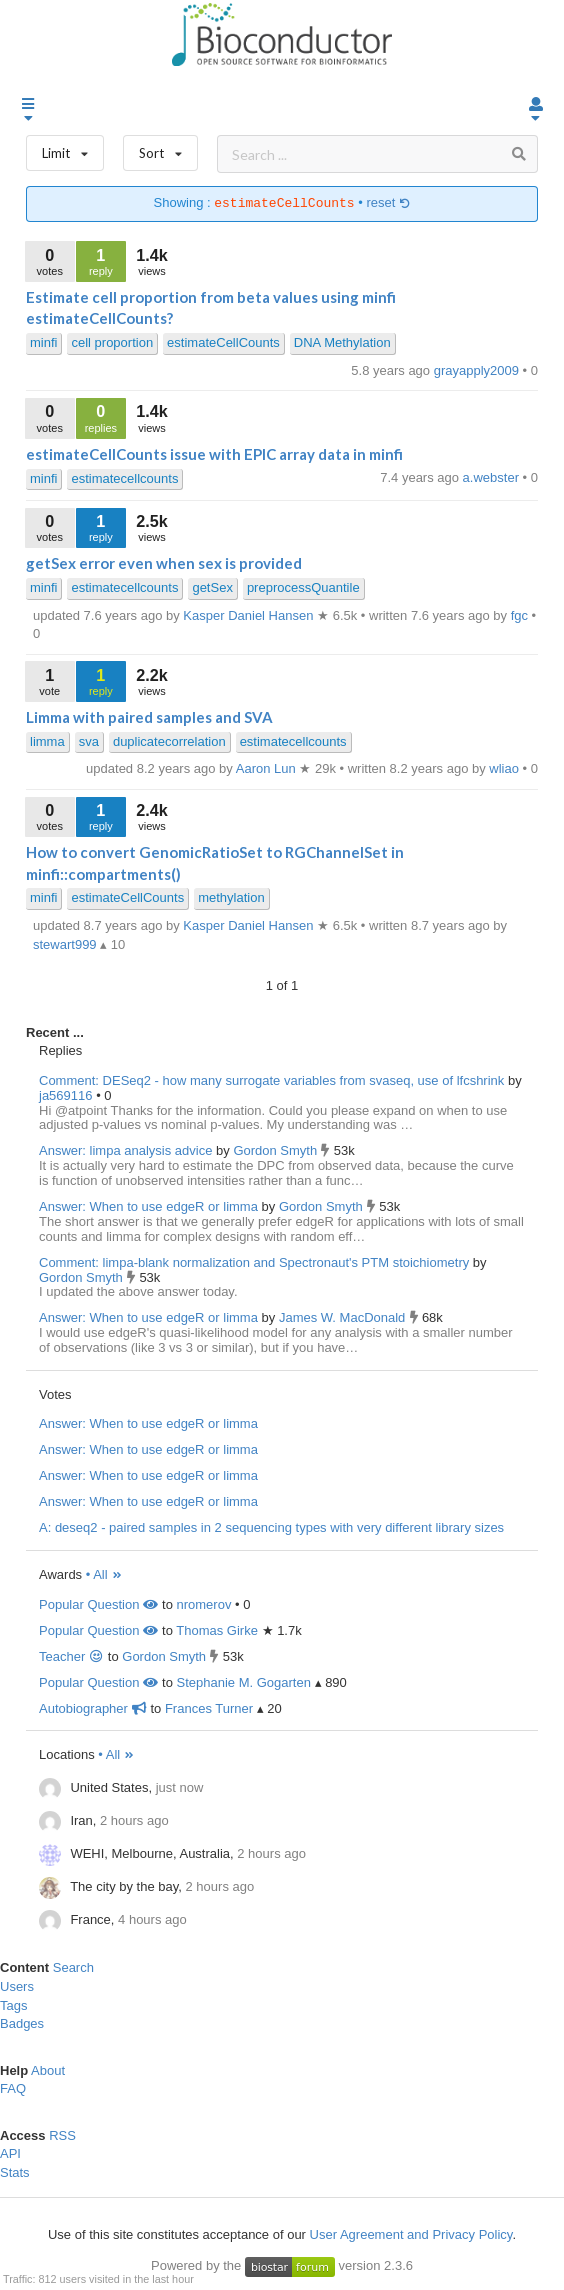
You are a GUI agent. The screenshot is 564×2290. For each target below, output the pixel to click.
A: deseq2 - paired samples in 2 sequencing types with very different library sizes (271, 1527)
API (10, 2153)
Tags (13, 2005)
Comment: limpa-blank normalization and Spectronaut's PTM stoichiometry (254, 1262)
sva (89, 741)
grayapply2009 (478, 370)
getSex (212, 587)
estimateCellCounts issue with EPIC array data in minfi (214, 454)
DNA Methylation (342, 342)
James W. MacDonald (344, 1317)
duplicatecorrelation (169, 741)
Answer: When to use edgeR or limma (148, 1206)
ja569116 (67, 1095)
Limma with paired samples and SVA (149, 717)
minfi (43, 342)
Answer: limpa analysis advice (125, 1150)
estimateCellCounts (223, 342)
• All (104, 1574)
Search (73, 1967)
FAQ (13, 2088)
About (48, 2070)
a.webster (493, 477)
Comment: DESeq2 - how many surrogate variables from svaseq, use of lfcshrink (271, 1080)
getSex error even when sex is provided (164, 563)
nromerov (203, 1604)
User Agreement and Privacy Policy (411, 2234)
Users (17, 1986)
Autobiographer (93, 1708)
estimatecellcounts (124, 478)
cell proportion (112, 342)
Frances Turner (209, 1708)
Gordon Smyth (276, 1150)
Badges (22, 2023)
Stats (15, 2172)
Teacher (71, 1656)
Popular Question (98, 1604)
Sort (160, 148)
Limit (65, 148)
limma (47, 741)
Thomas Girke (217, 1630)
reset (388, 203)
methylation (231, 897)
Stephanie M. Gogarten (243, 1682)
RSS (62, 2135)
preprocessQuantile (303, 587)
